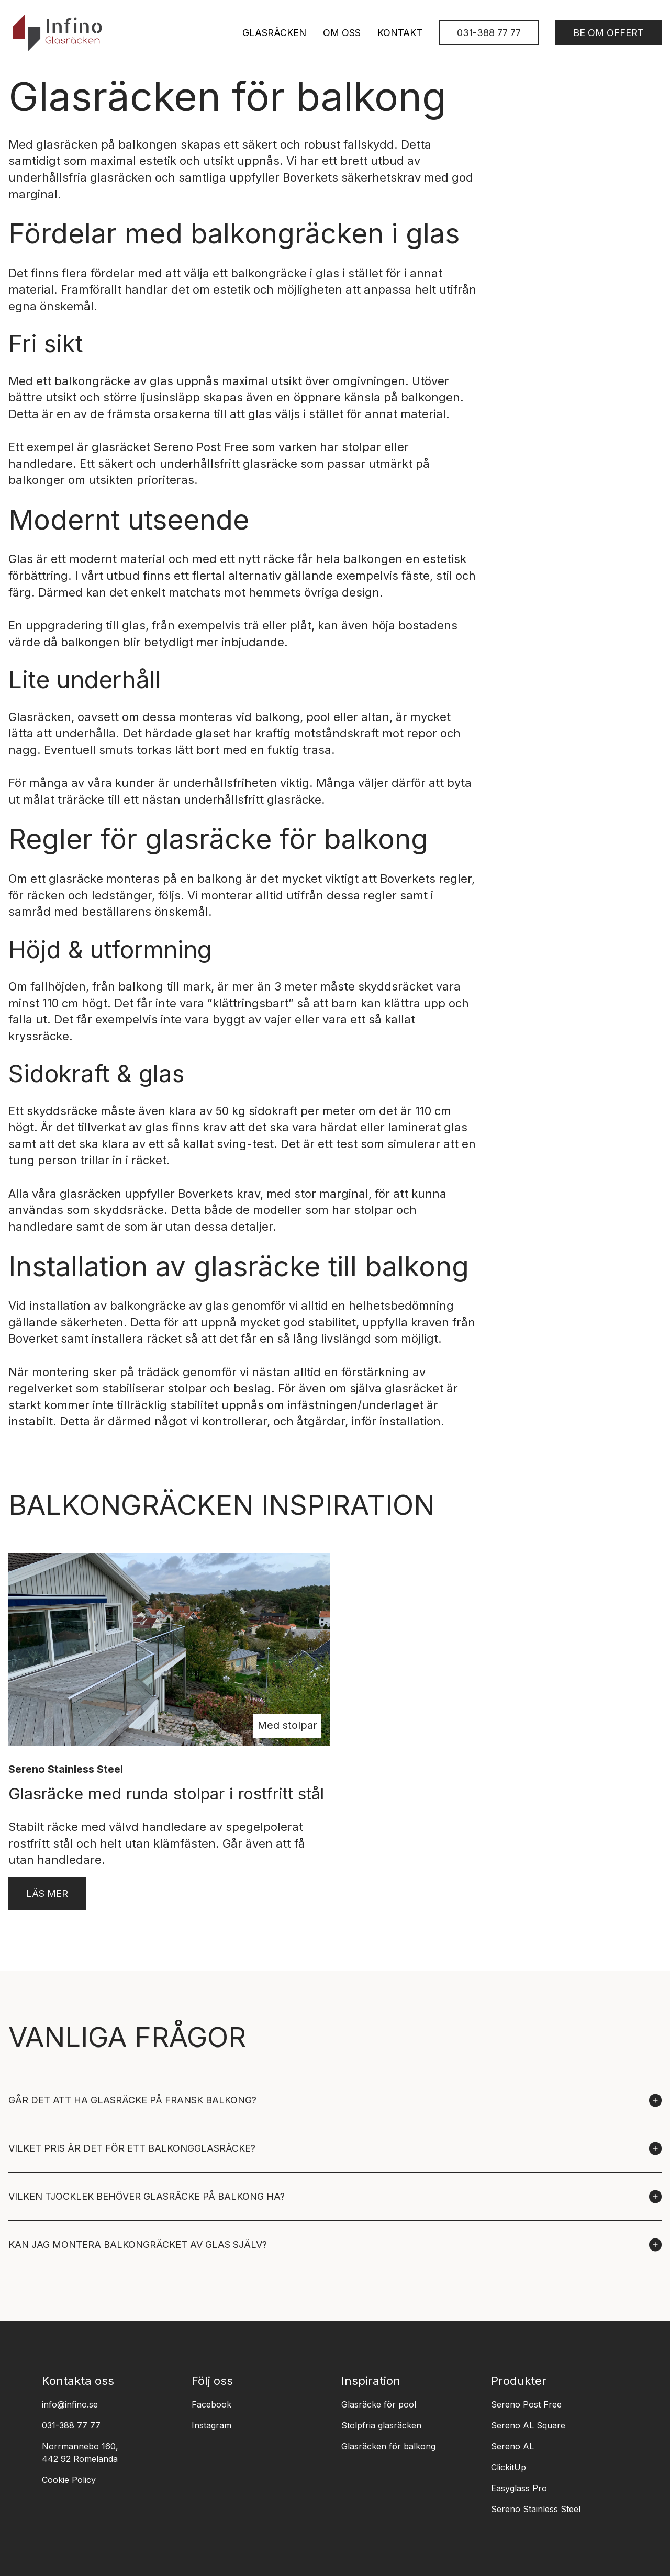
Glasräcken (274, 32)
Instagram (211, 2425)
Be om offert (608, 32)
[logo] (57, 33)
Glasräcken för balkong (388, 2446)
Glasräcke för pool (378, 2404)
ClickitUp (508, 2467)
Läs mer (47, 1893)
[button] (335, 2100)
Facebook (211, 2404)
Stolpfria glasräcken (381, 2425)
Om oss (342, 32)
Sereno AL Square (528, 2425)
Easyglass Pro (519, 2488)
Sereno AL (512, 2446)
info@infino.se (70, 2404)
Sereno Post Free (201, 447)
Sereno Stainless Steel (535, 2509)
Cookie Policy (69, 2479)
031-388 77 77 (489, 32)
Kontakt (399, 32)
